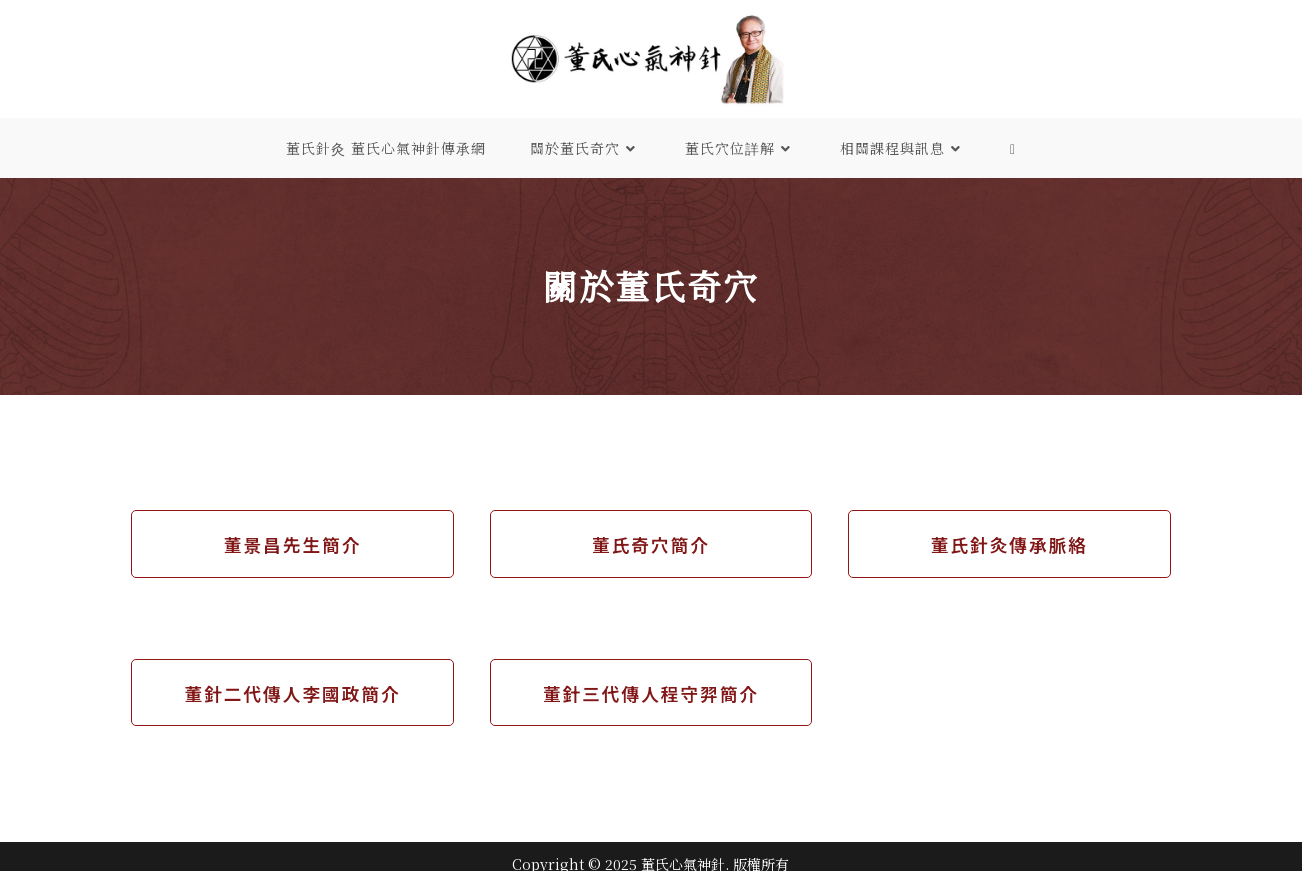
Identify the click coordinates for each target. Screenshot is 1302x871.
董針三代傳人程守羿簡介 (651, 692)
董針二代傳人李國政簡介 (293, 692)
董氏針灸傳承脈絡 (1009, 543)
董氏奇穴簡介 (651, 543)
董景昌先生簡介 (293, 543)
